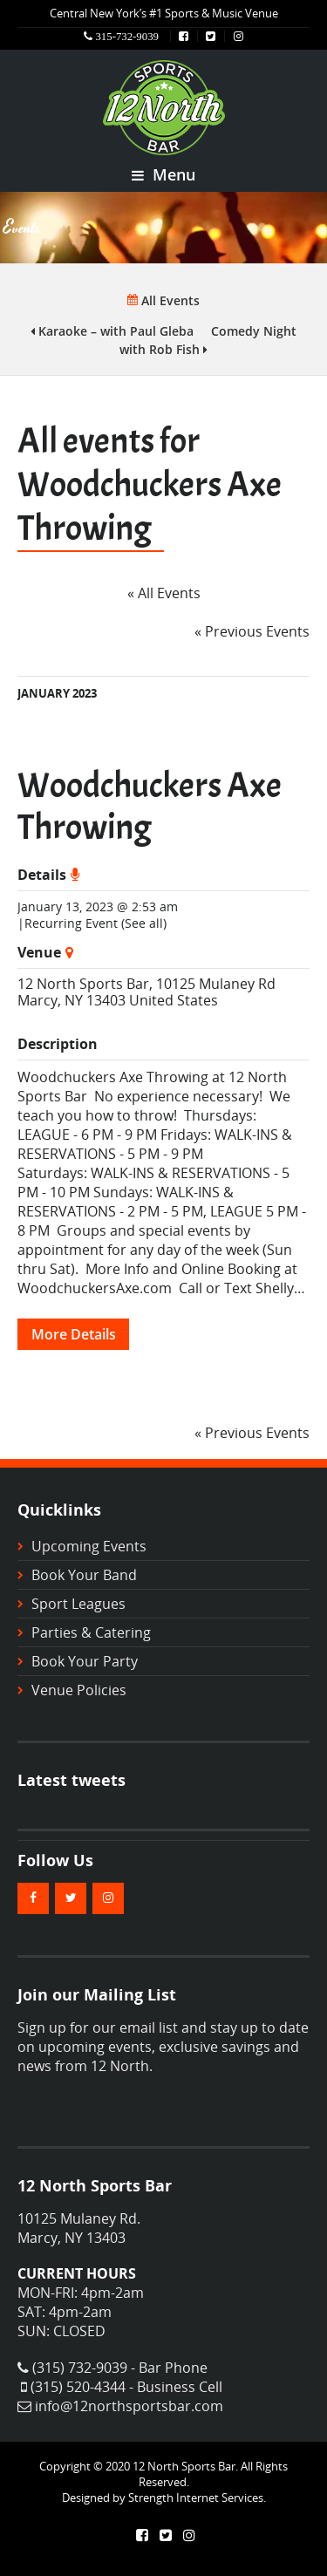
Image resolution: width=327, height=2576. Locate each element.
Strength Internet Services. (197, 2497)
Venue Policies (78, 1690)
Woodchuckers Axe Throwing (149, 806)
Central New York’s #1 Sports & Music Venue (164, 13)
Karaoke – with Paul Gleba (112, 331)
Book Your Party (84, 1661)
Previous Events (252, 631)
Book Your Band (84, 1574)
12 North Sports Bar (83, 983)
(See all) (144, 923)
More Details (73, 1334)
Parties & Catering (91, 1632)
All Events (163, 300)
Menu (163, 174)
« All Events (164, 593)
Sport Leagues (78, 1603)
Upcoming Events (88, 1546)
